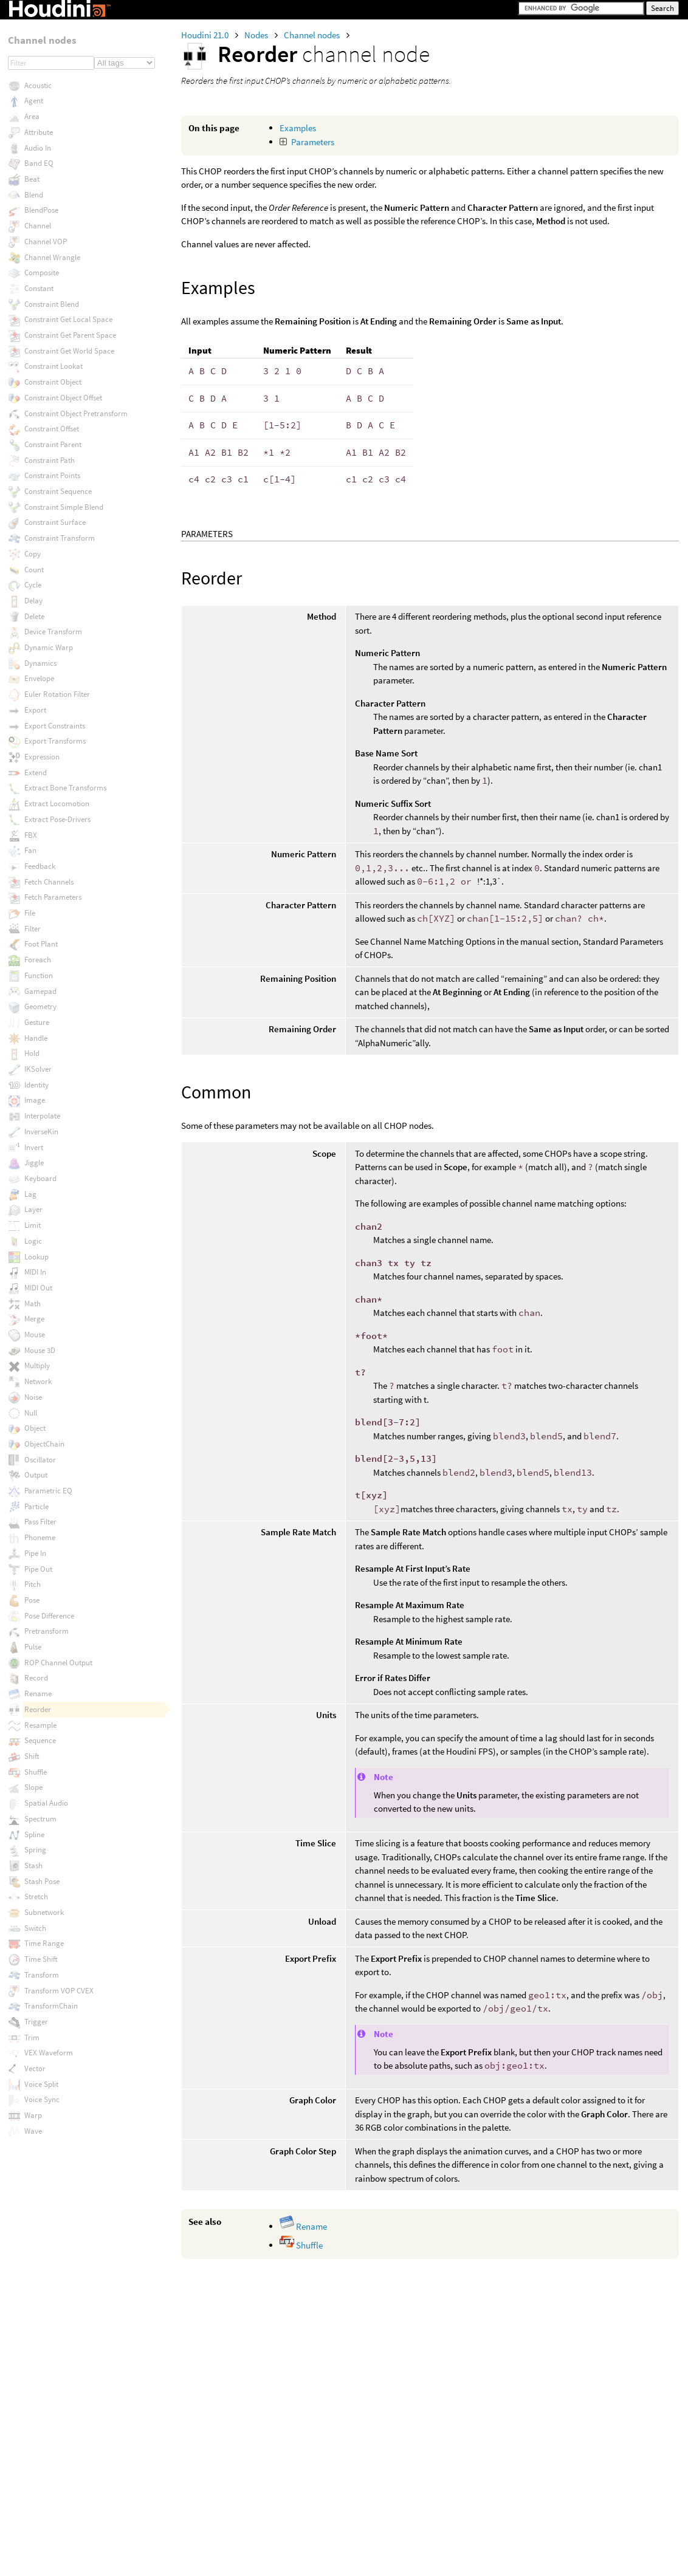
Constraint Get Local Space (68, 319)
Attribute (38, 132)
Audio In (37, 148)
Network (38, 1381)
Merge (34, 1319)
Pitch (32, 1584)
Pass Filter (40, 1521)
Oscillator (40, 1459)
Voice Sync (42, 2099)
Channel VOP (45, 241)
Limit (32, 1225)
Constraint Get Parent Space (70, 335)
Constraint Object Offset (63, 397)
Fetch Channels (49, 882)
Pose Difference (49, 1616)
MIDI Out (38, 1288)
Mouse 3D (39, 1350)
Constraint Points (52, 475)
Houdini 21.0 (205, 35)
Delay (33, 600)
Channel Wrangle (52, 257)
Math (32, 1303)
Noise (33, 1397)
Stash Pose (42, 1881)
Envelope (39, 678)
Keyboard (40, 1178)
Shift (32, 1756)
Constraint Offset (51, 428)
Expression (42, 757)
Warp (33, 2115)
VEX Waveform (48, 2052)
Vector (35, 2068)
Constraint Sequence (58, 491)
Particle (36, 1506)
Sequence (40, 1740)
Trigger (36, 2021)
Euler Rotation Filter (57, 694)
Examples (298, 128)
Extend (35, 772)
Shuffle (301, 2245)
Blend (33, 195)
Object (35, 1428)
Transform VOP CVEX (59, 1990)
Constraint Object (52, 382)
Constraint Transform (59, 538)
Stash (33, 1865)
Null (30, 1413)
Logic (33, 1241)
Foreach (37, 959)
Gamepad (40, 991)
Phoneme (39, 1537)
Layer (33, 1209)
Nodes (257, 35)
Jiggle (34, 1162)
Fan (30, 850)
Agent (33, 100)
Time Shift (41, 1959)
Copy (32, 554)
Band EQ (38, 163)
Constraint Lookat (53, 366)
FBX (30, 835)
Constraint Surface (55, 522)
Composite (41, 272)
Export (35, 710)
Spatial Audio (46, 1803)
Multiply (37, 1365)
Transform (41, 1975)
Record (36, 1678)
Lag (30, 1194)
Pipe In (35, 1553)
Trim (32, 2037)
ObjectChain (44, 1444)
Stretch (36, 1896)
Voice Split (41, 2084)
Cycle (32, 585)
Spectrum (40, 1819)
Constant (38, 288)
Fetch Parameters (52, 897)
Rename (303, 2226)
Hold (32, 1053)
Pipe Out (38, 1569)
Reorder (37, 1709)
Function (38, 975)
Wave (33, 2131)
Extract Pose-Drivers (57, 819)
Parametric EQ (48, 1490)
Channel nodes (313, 35)
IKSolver (38, 1069)
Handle (35, 1038)
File (29, 913)
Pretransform (46, 1631)
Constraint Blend (51, 304)
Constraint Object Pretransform (76, 413)
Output (35, 1475)
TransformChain (51, 2006)
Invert (33, 1147)
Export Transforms (55, 741)
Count (34, 569)
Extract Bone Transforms (65, 788)
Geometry (40, 1006)
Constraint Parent (52, 444)
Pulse (32, 1647)
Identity (36, 1085)
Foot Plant (41, 944)
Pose (32, 1600)
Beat (32, 179)
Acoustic (38, 85)
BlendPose (41, 210)
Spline (34, 1834)
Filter (32, 928)
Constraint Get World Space (69, 351)
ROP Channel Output (58, 1662)
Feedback (39, 866)
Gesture (36, 1022)
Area (32, 116)
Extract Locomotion (56, 803)
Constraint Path (49, 460)
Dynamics (40, 663)
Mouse (34, 1334)
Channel (37, 226)
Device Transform (53, 631)
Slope (33, 1787)
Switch (35, 1928)
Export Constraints (54, 726)
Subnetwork (44, 1912)
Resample (40, 1725)
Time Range (44, 1943)
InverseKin (41, 1131)
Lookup (36, 1257)
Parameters (312, 142)
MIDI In (35, 1272)
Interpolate (42, 1116)
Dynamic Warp (48, 647)
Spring (35, 1850)
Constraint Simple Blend (63, 507)
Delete (34, 616)
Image (34, 1100)
